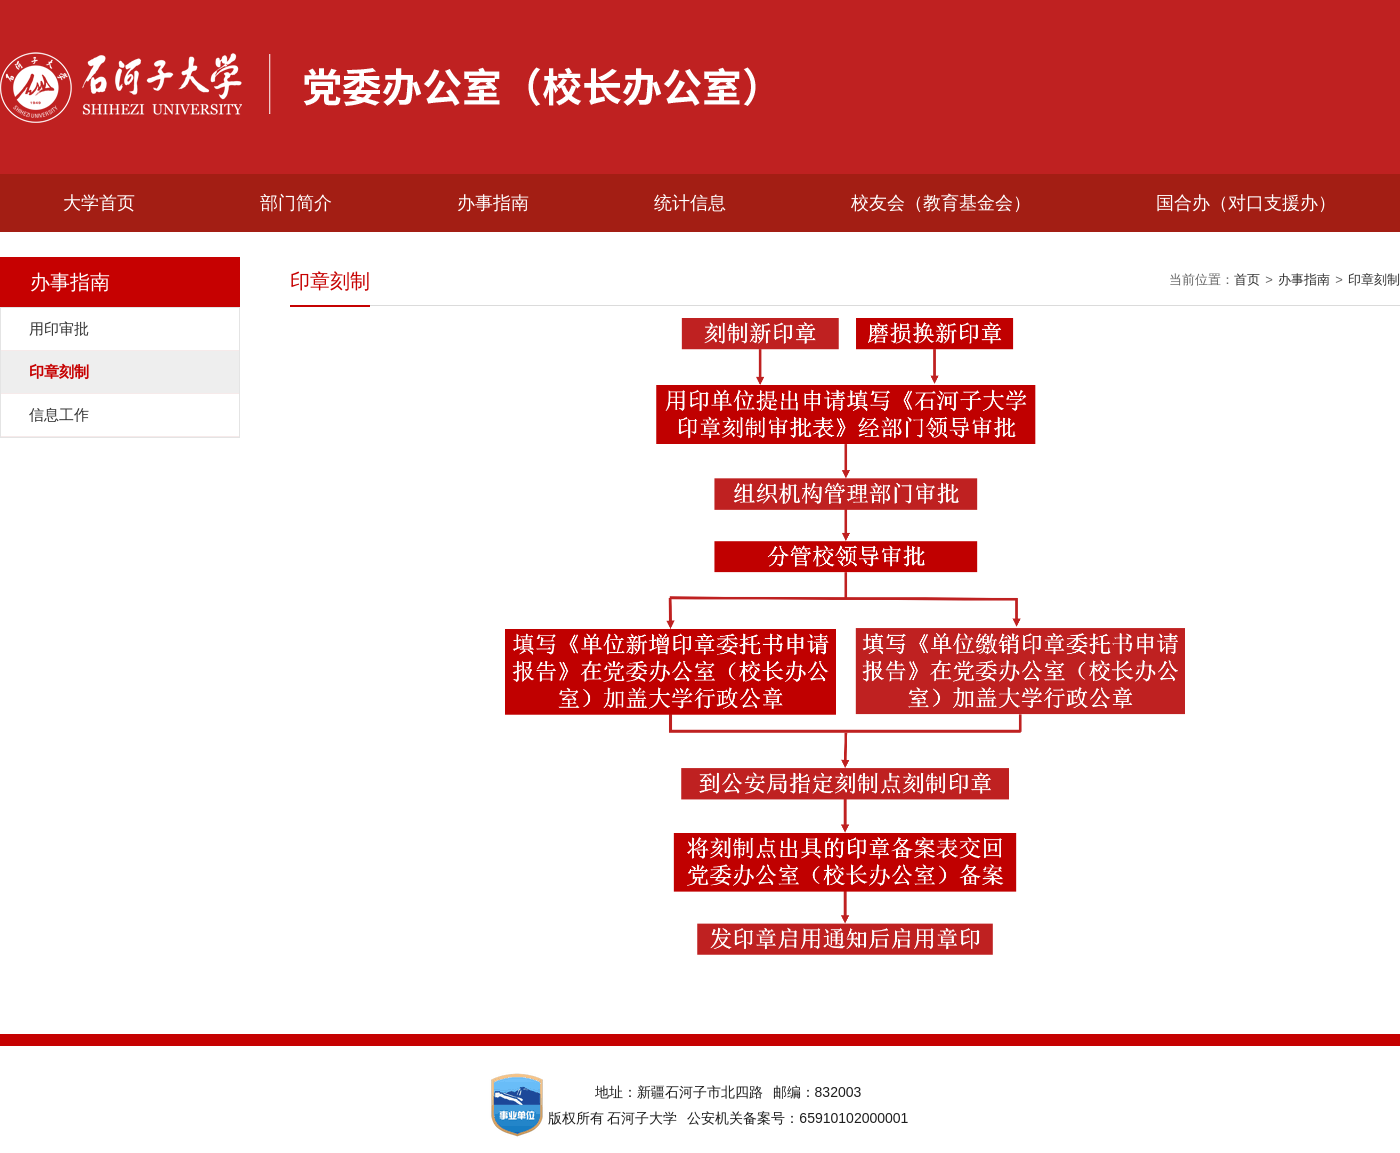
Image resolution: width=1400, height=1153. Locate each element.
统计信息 (690, 203)
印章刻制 (1374, 279)
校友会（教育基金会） (941, 203)
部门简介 (296, 203)
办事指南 (493, 203)
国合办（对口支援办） (1246, 203)
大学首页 (99, 203)
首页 (1247, 279)
